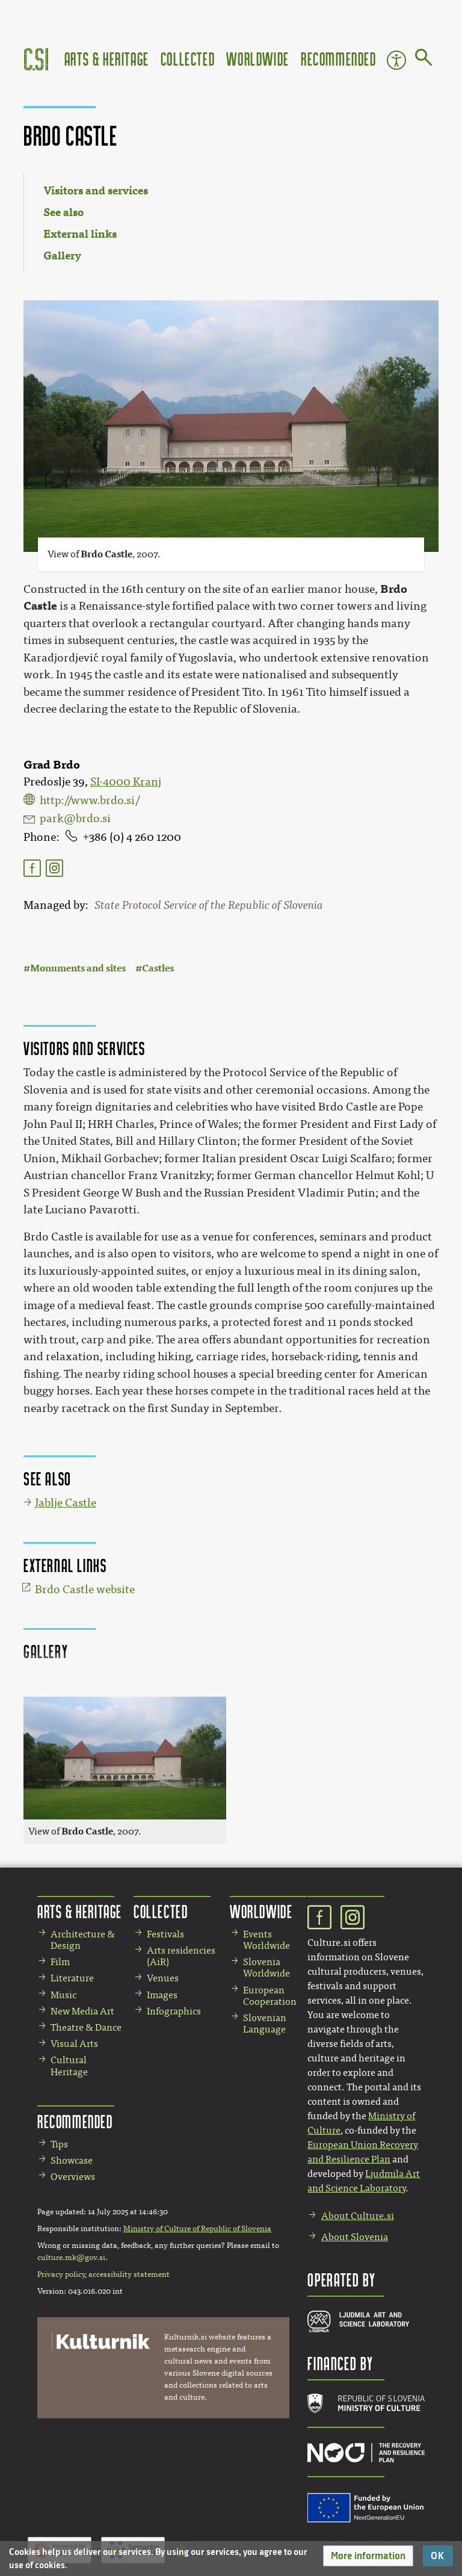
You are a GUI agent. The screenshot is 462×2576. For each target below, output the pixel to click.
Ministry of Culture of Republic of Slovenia (197, 2229)
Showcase (72, 2160)
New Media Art (82, 2011)
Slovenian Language (264, 2023)
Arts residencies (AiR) (181, 1956)
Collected (188, 58)
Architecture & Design (83, 1939)
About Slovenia (354, 2237)
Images (162, 1995)
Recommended (339, 58)
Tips (59, 2144)
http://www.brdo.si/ (90, 800)
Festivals (165, 1934)
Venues (163, 1978)
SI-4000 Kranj (125, 781)
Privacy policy (61, 2274)
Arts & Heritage (106, 58)
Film (60, 1962)
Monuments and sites (78, 968)
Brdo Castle (106, 554)
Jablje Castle (65, 1502)
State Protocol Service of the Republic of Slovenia (208, 905)
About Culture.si (357, 2215)
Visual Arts (74, 2043)
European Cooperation (270, 1995)
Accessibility (396, 60)
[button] (368, 2555)
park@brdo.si (75, 818)
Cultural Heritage (69, 2065)
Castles (158, 968)
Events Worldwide (266, 1939)
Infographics (174, 2011)
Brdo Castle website (85, 1589)
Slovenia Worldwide (266, 1967)
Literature (72, 1978)
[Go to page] (423, 59)
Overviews (73, 2176)
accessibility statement (129, 2274)
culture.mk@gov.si (71, 2257)
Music (63, 1995)
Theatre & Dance (86, 2027)
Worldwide (257, 58)
